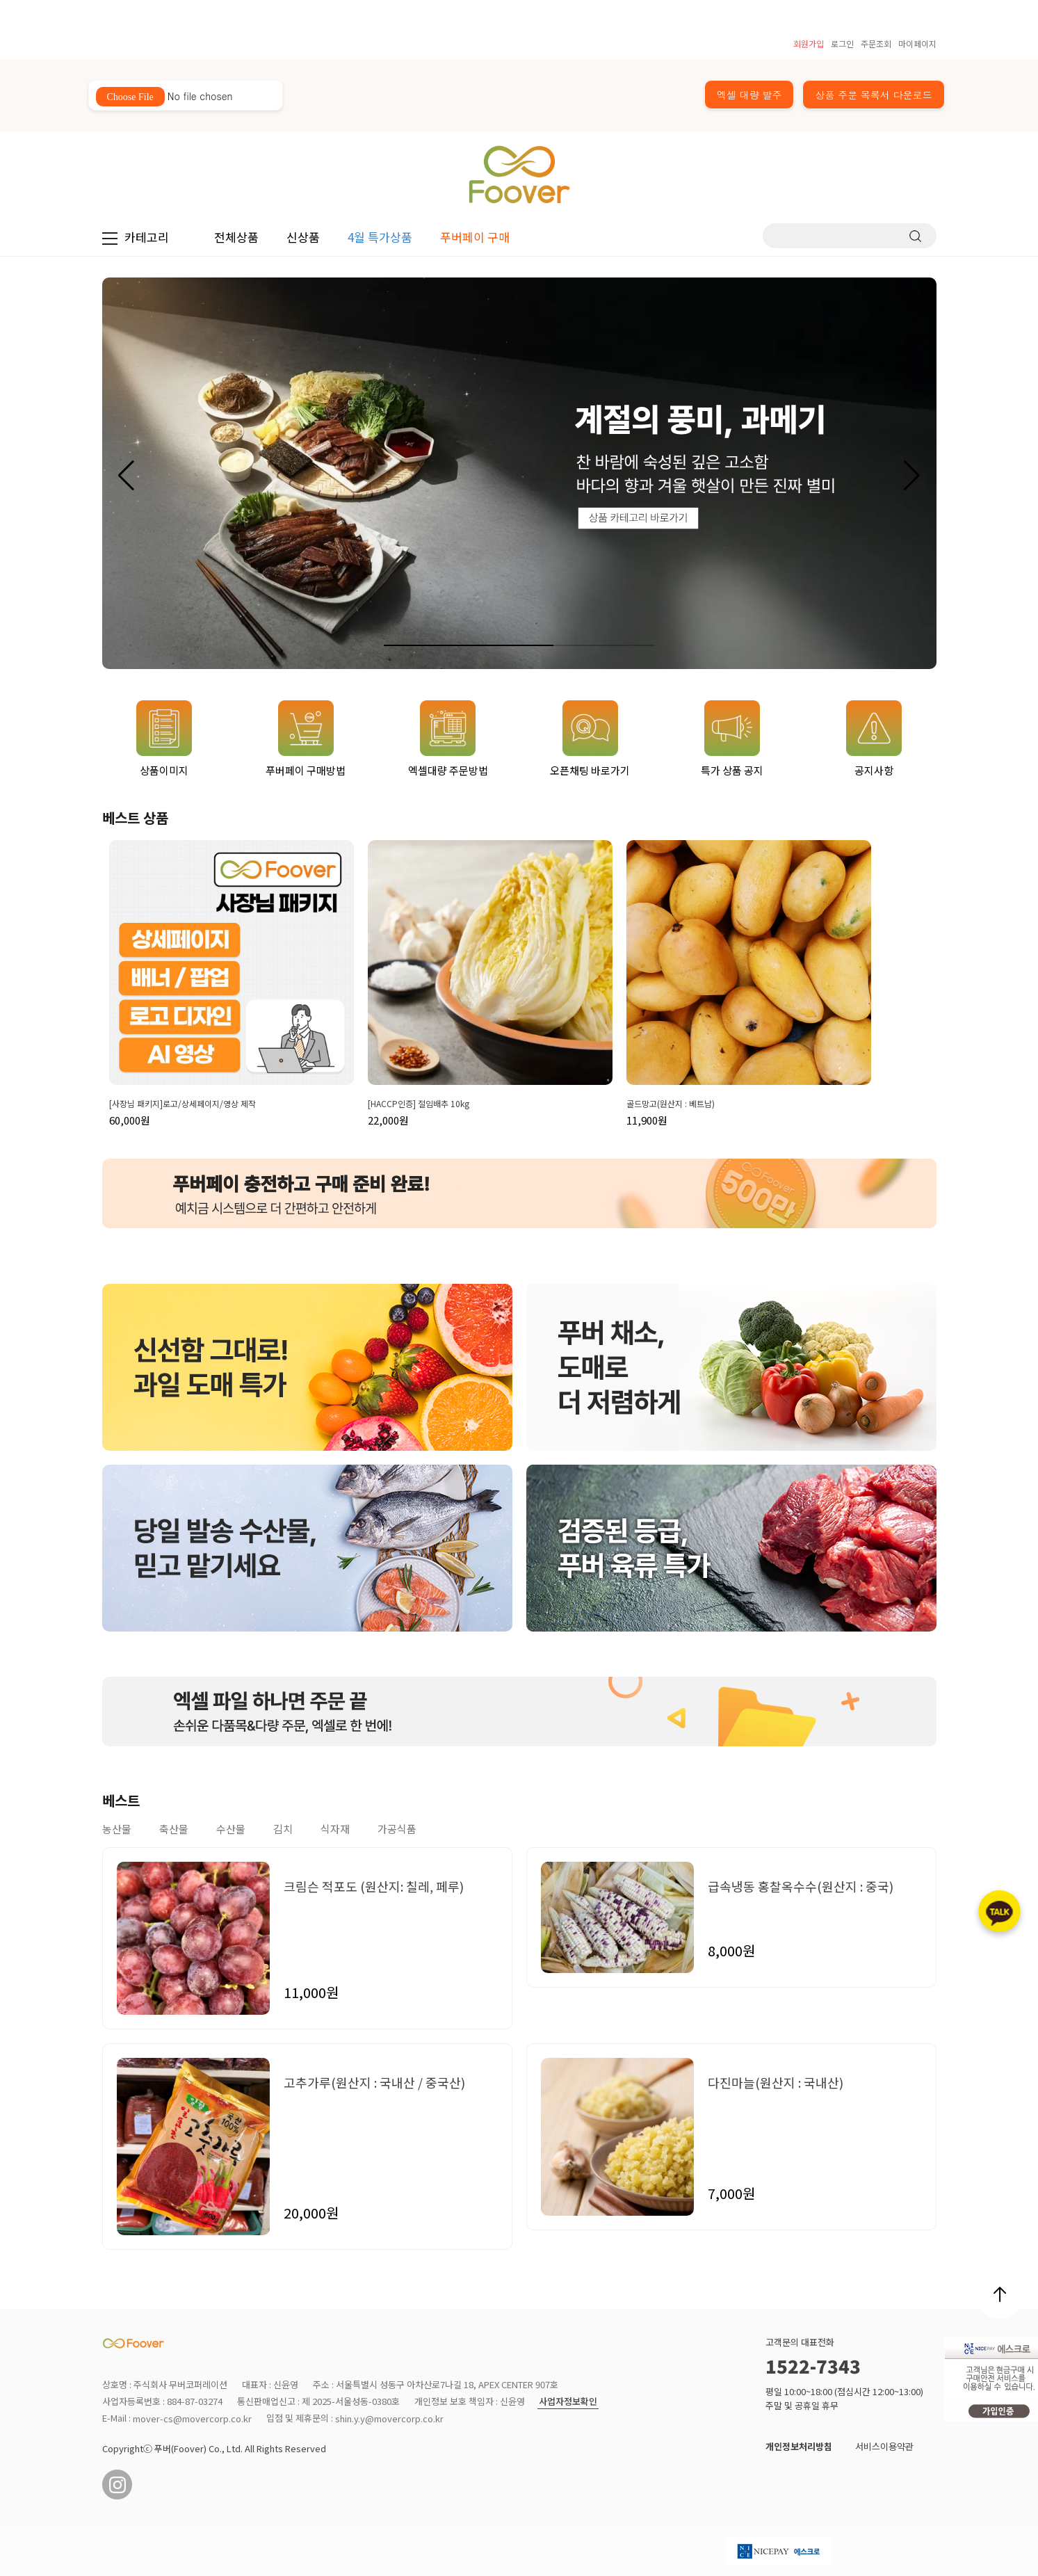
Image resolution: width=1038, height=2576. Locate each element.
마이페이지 (917, 43)
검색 (915, 235)
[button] (912, 475)
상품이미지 (164, 739)
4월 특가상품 (380, 236)
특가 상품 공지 (732, 739)
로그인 (842, 43)
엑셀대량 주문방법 (448, 739)
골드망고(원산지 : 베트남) (670, 1104)
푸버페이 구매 (475, 236)
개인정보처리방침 (798, 2446)
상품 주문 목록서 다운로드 (873, 95)
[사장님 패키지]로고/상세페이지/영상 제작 (182, 1104)
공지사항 (874, 739)
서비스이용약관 (884, 2446)
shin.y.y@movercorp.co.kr (389, 2419)
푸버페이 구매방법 (306, 739)
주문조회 (876, 43)
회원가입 (808, 43)
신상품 (303, 236)
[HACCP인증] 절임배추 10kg (418, 1104)
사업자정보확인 (568, 2402)
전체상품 (236, 236)
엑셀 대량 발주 (749, 95)
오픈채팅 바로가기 (590, 739)
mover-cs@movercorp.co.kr (192, 2419)
